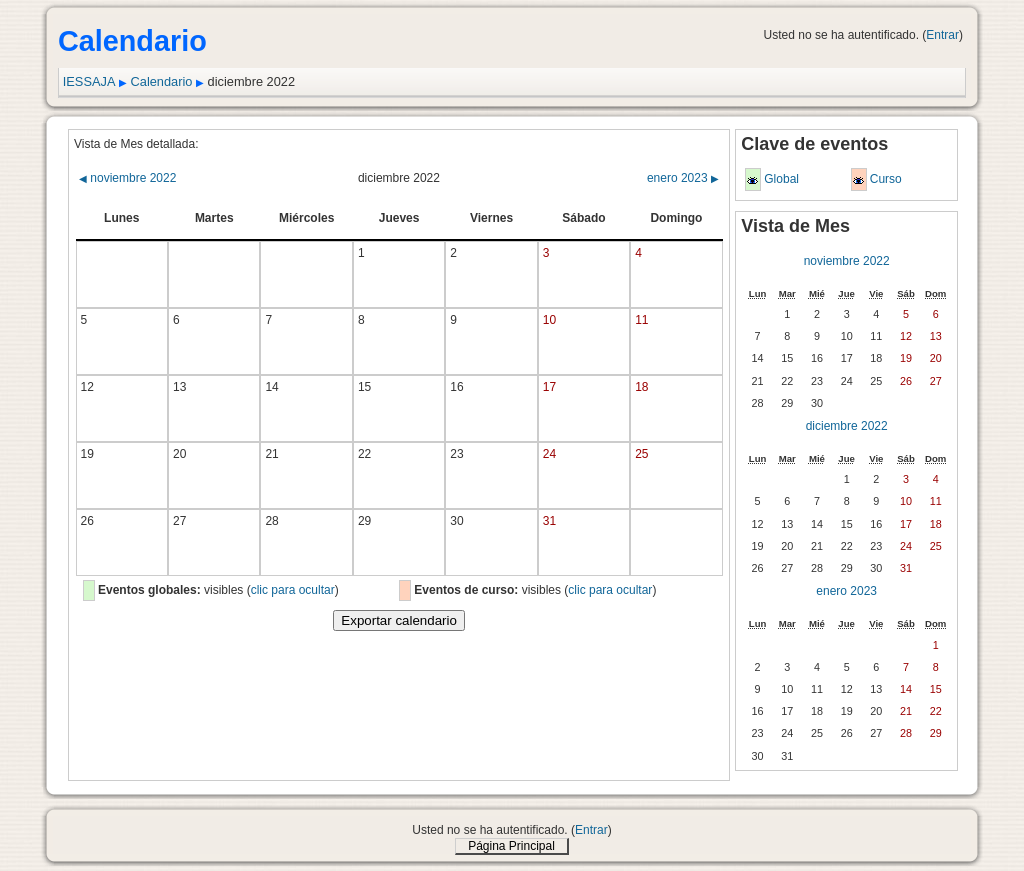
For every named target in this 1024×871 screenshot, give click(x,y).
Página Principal (511, 846)
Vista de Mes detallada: (136, 144)
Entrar (942, 35)
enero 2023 (683, 178)
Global (781, 179)
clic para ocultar (293, 590)
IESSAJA (89, 81)
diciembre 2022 (847, 426)
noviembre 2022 (127, 178)
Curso (886, 179)
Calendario (162, 81)
